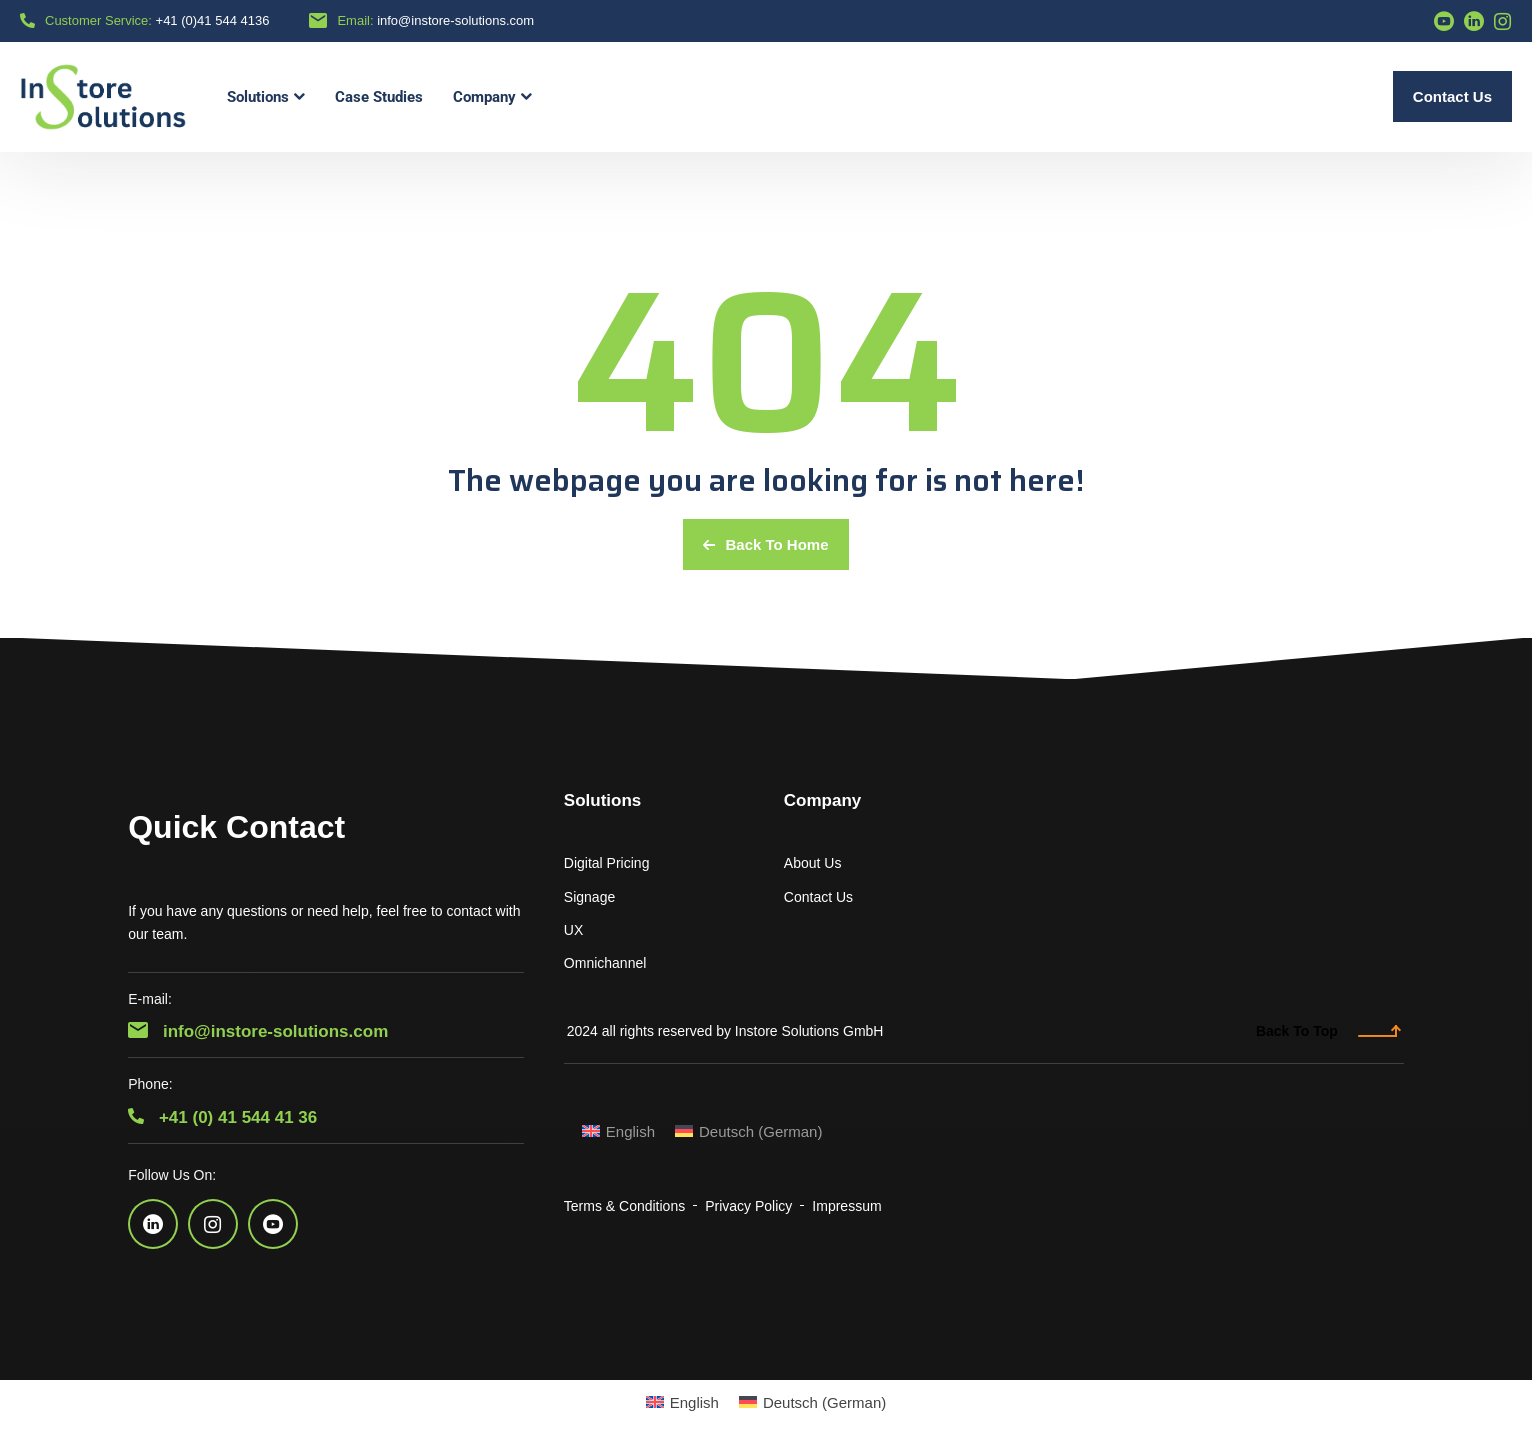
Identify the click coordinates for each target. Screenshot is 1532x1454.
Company (822, 800)
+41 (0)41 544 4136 (213, 20)
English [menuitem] (630, 1131)
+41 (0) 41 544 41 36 (222, 1117)
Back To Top (1328, 1031)
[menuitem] (618, 1131)
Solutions (602, 800)
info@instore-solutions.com (455, 20)
